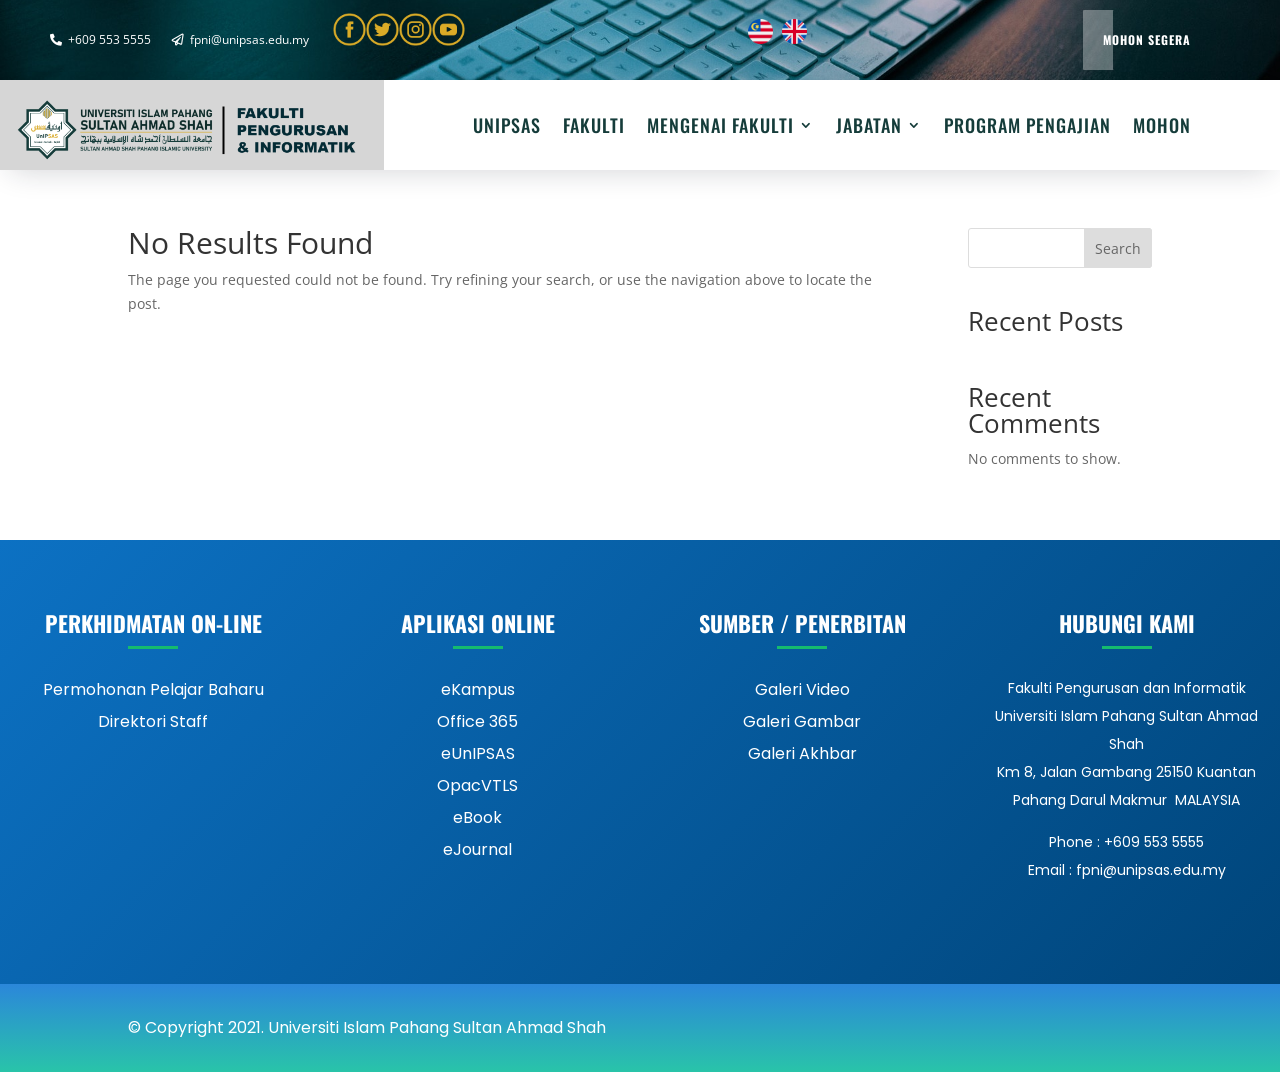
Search (1118, 248)
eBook (477, 817)
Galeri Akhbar (802, 753)
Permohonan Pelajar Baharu (153, 689)
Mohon (1162, 128)
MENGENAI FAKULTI (720, 128)
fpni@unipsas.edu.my (240, 39)
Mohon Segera (1147, 39)
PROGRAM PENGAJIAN (1027, 128)
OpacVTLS (477, 785)
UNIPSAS (507, 128)
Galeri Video (802, 689)
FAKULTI (594, 128)
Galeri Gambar (802, 721)
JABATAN (869, 128)
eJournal (477, 849)
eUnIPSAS (478, 753)
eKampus (478, 689)
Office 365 (477, 721)
